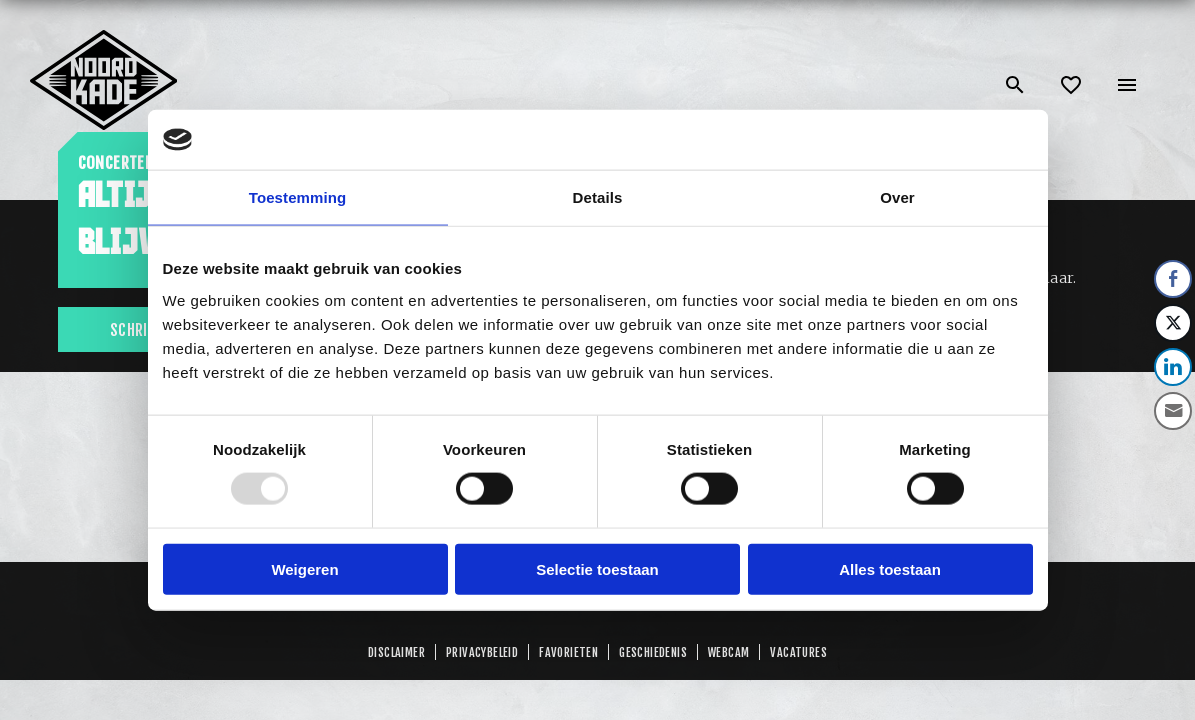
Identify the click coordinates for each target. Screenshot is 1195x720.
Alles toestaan (890, 568)
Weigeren (304, 568)
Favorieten (568, 652)
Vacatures (798, 652)
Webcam (728, 652)
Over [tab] (897, 197)
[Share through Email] (1173, 411)
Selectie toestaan (597, 568)
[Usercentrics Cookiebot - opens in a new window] (945, 140)
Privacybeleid (482, 652)
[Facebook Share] (1173, 279)
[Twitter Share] (1173, 323)
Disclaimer (396, 652)
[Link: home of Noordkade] (105, 38)
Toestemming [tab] (298, 197)
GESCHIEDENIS (653, 652)
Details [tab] (598, 197)
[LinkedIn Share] (1173, 367)
